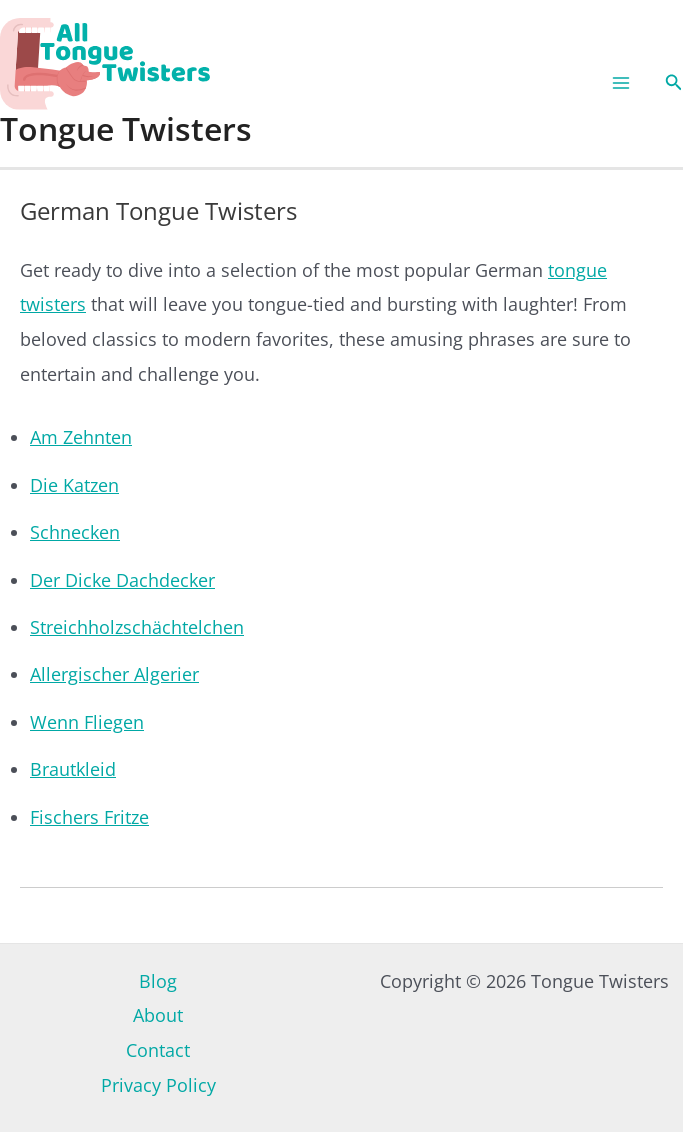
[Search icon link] (674, 83)
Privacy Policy (158, 1085)
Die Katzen (74, 485)
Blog (158, 981)
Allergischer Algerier (114, 674)
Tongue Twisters (126, 128)
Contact (158, 1050)
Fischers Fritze (89, 817)
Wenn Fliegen (87, 722)
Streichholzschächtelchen (137, 627)
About (158, 1015)
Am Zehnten (81, 437)
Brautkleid (73, 769)
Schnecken (75, 532)
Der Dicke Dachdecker (122, 580)
